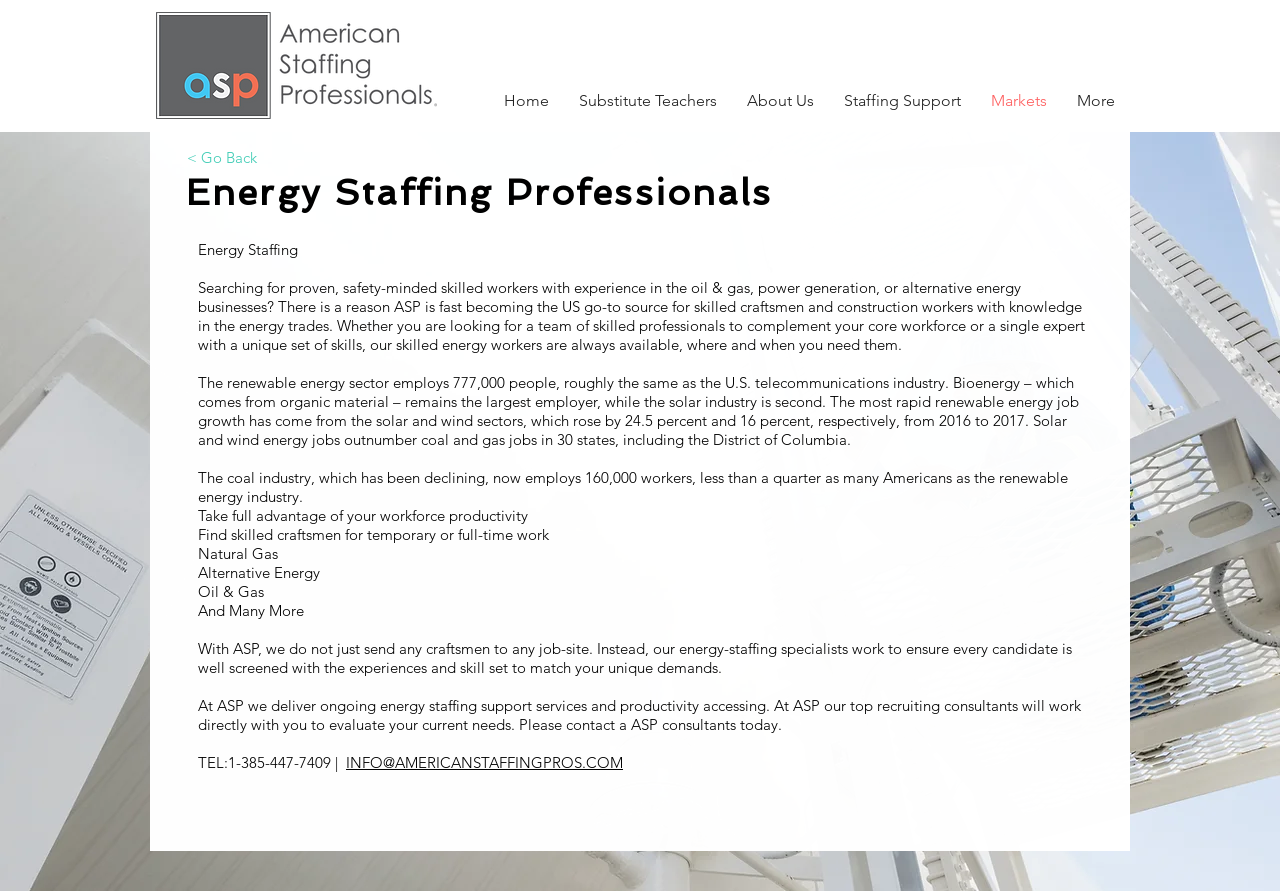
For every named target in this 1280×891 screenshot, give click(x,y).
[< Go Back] (222, 157)
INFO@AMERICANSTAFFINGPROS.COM (484, 762)
